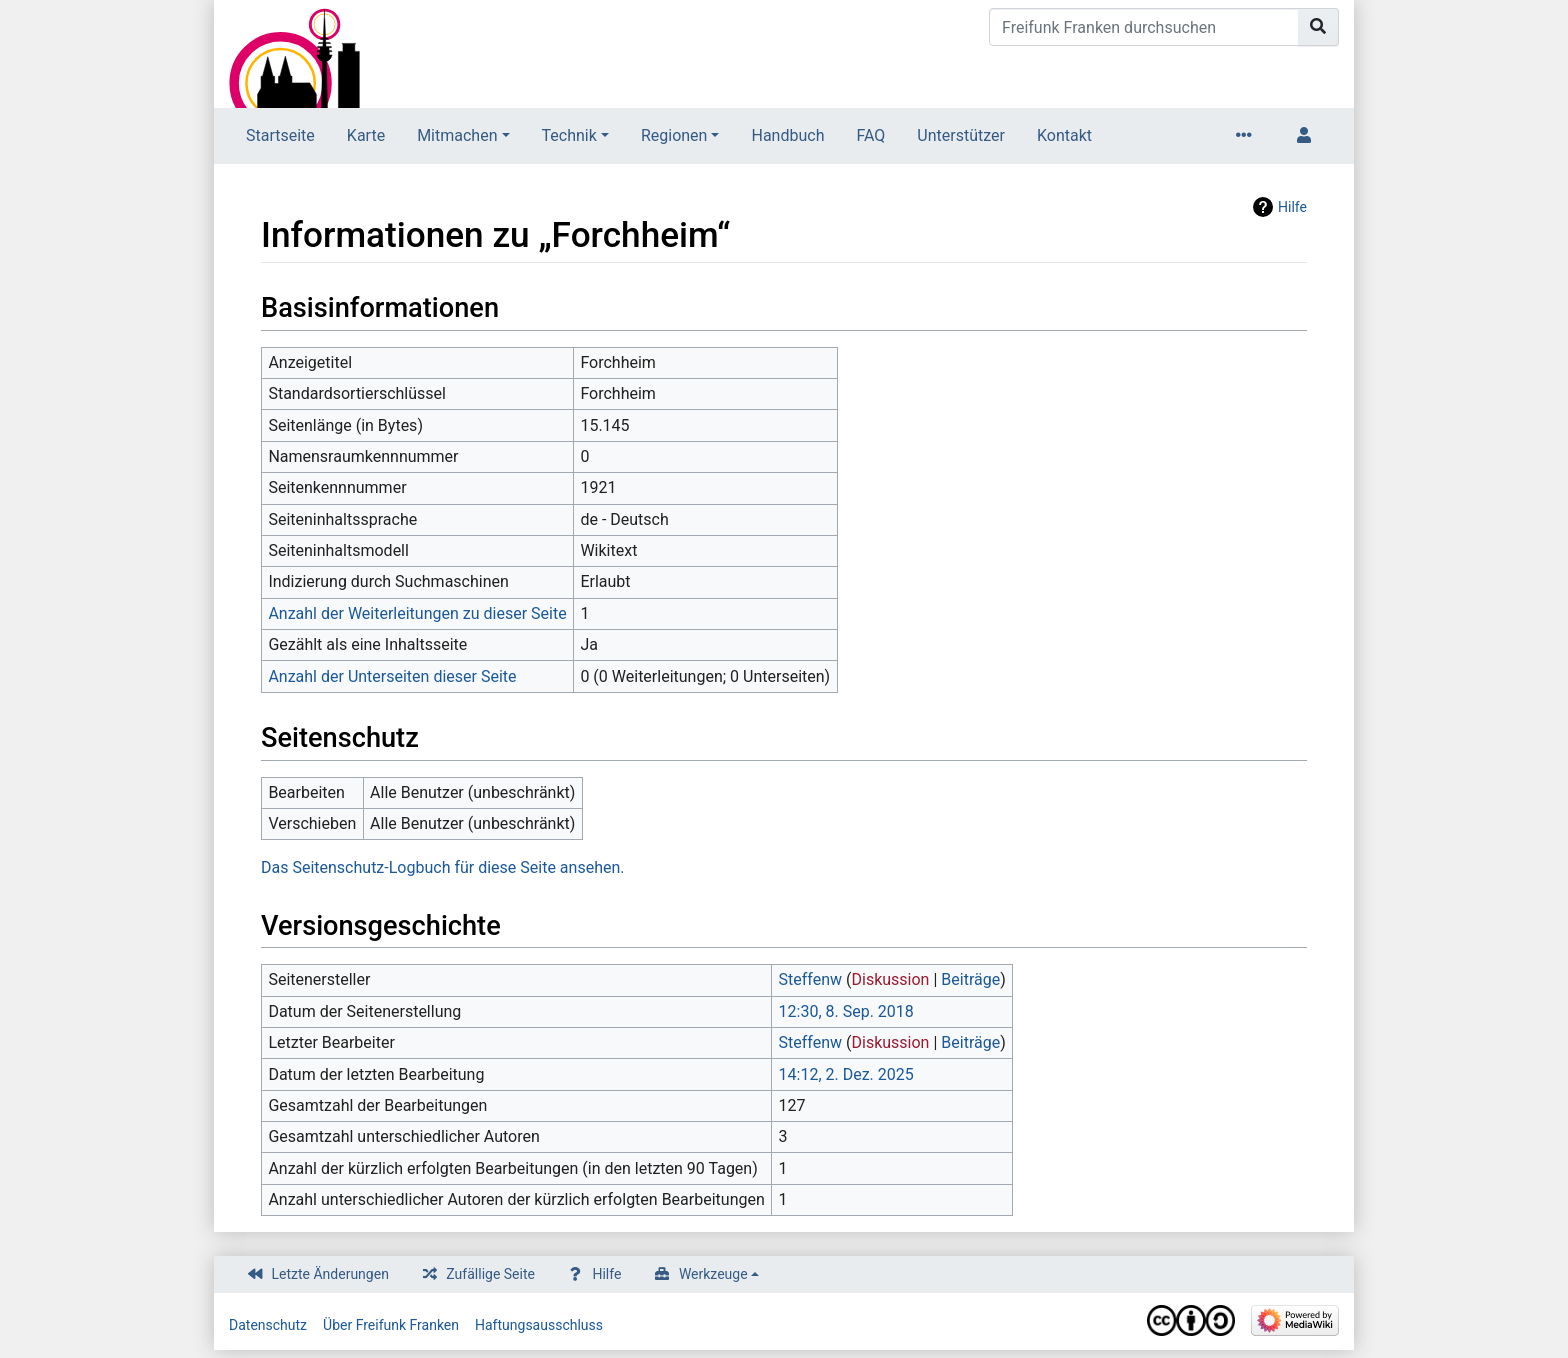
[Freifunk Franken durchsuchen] (1144, 27)
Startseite (280, 135)
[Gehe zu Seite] (1318, 27)
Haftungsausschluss (539, 1325)
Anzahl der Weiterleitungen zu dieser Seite (417, 613)
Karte (366, 135)
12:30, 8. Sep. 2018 (846, 1011)
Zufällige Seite (490, 1274)
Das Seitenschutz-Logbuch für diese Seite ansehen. (442, 867)
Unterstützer (961, 135)
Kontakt (1064, 135)
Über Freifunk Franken (391, 1325)
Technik (569, 135)
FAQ (870, 135)
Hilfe (1292, 207)
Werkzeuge (713, 1274)
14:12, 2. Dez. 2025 (846, 1074)
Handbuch (787, 135)
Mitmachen (457, 135)
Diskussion (891, 979)
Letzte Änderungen (330, 1274)
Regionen (674, 135)
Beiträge (970, 979)
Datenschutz (268, 1325)
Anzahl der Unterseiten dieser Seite (392, 676)
